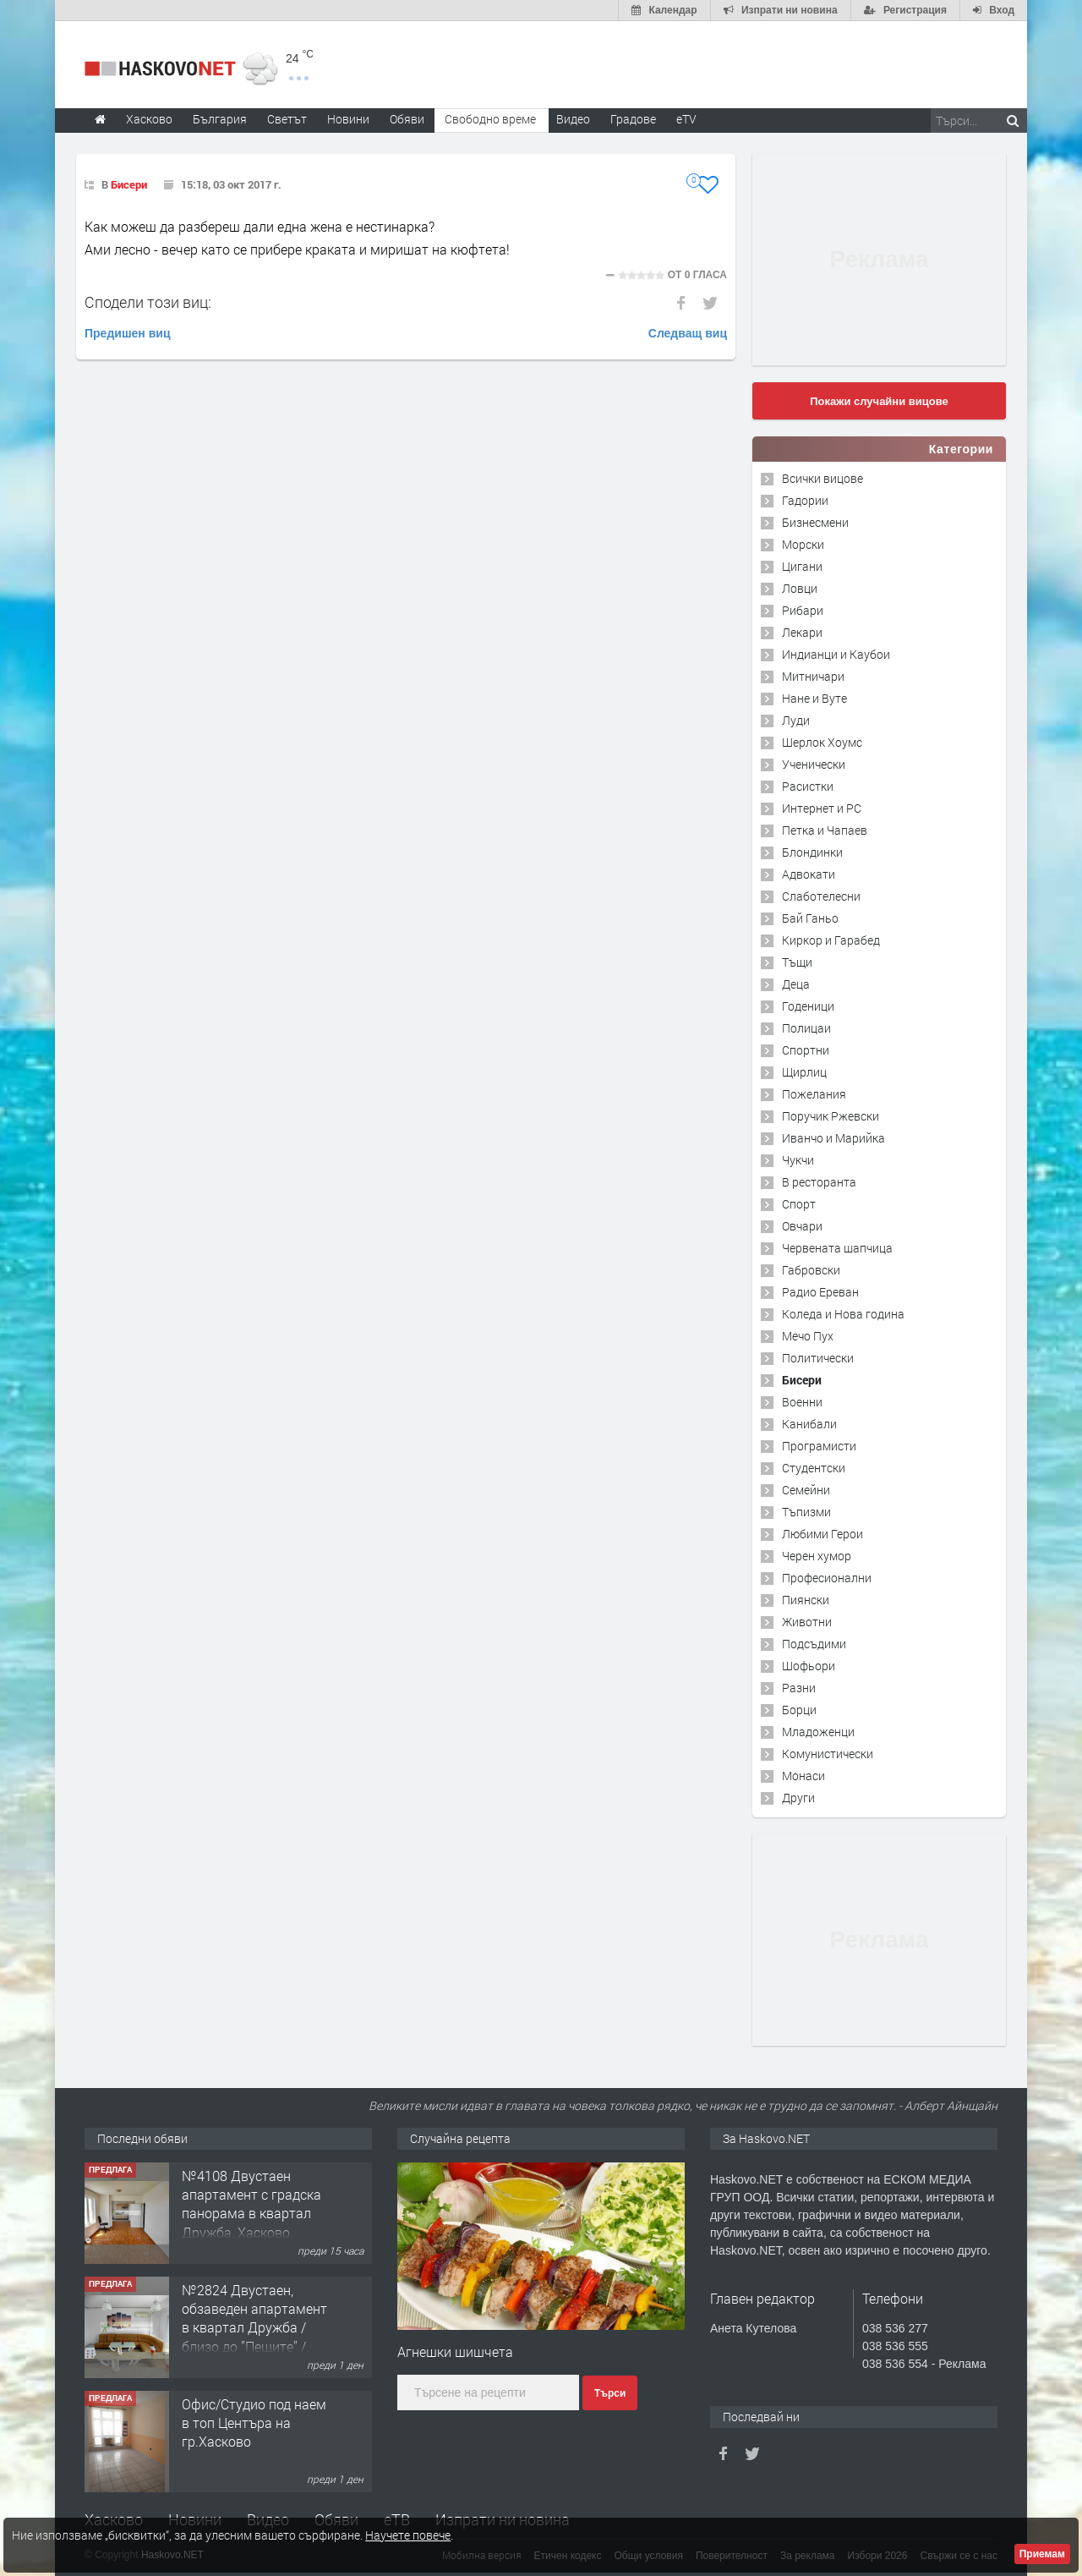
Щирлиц (804, 1072)
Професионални (827, 1578)
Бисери (129, 184)
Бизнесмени (815, 522)
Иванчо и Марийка (833, 1138)
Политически (818, 1358)
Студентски (813, 1468)
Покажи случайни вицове (879, 401)
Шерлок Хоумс (822, 742)
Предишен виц (128, 333)
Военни (802, 1402)
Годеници (808, 1006)
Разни (799, 1688)
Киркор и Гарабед (831, 940)
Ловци (799, 588)
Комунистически (827, 1754)
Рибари (802, 610)
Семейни (806, 1490)
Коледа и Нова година (843, 1314)
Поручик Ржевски (830, 1116)
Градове (633, 119)
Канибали (809, 1424)
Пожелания (814, 1094)
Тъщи (797, 962)
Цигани (802, 566)
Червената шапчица (837, 1248)
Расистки (807, 786)
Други (798, 1797)
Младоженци (818, 1732)
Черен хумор (816, 1556)
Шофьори (808, 1666)
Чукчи (798, 1160)
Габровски (811, 1270)
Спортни (805, 1050)
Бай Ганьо (810, 918)
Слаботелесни (821, 896)
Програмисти (819, 1446)
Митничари (813, 676)
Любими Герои (822, 1534)
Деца (796, 984)
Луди (796, 720)
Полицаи (806, 1028)
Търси (610, 2393)
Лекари (802, 632)
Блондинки (812, 852)
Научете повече (408, 2535)
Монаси (803, 1776)
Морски (803, 544)
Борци (799, 1710)
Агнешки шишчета (455, 2351)
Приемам (1042, 2554)
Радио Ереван (820, 1292)
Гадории (805, 500)
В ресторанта (819, 1182)
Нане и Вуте (814, 698)
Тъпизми (806, 1512)
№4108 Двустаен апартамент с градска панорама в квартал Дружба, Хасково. (251, 2204)
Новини (348, 119)
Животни (807, 1622)
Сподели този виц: (148, 302)
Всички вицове (822, 478)
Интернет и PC (821, 808)
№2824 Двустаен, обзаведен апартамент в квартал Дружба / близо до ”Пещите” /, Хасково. (254, 2328)
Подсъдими (814, 1644)
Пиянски (805, 1600)
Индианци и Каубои (836, 654)
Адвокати (808, 874)
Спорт (799, 1204)
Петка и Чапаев (824, 830)
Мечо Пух (807, 1336)
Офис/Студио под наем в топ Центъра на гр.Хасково (254, 2423)
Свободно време (490, 119)
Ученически (813, 764)
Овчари (802, 1226)
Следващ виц (687, 333)
